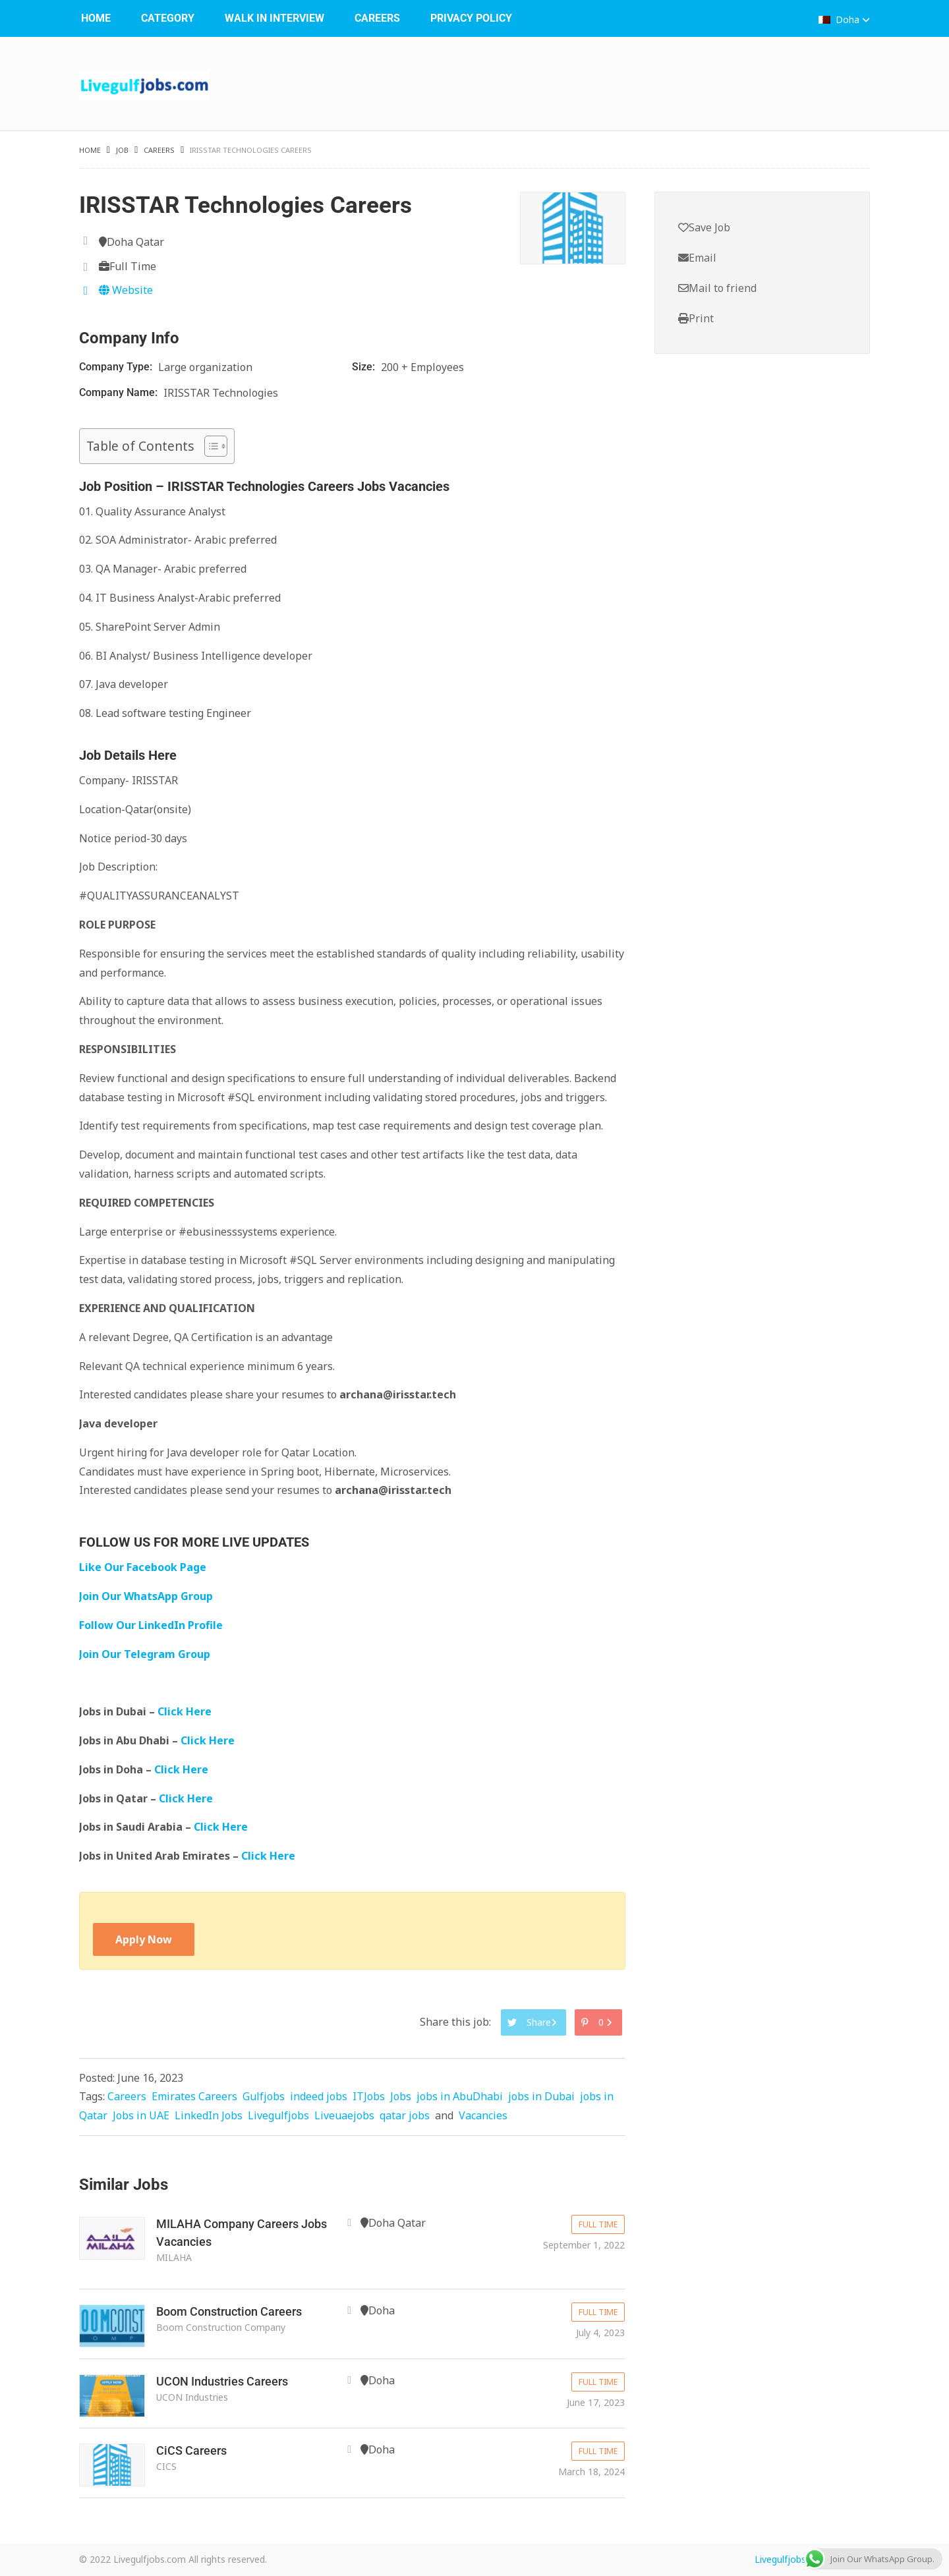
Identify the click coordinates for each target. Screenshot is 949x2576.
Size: (365, 366)
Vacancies (483, 2115)
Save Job (704, 227)
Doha (844, 19)
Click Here (186, 1711)
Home (96, 18)
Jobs (400, 2096)
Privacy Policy (471, 18)
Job (122, 150)
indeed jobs (318, 2096)
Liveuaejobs (344, 2115)
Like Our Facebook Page (142, 1567)
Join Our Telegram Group (144, 1654)
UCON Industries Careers (222, 2381)
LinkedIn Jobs (209, 2115)
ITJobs (369, 2096)
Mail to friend (717, 288)
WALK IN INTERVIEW (274, 18)
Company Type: (117, 366)
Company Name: (119, 392)
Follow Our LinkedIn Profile (151, 1625)
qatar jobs (405, 2115)
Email (697, 257)
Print (696, 318)
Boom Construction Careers (229, 2311)
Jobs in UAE (141, 2115)
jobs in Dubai (541, 2096)
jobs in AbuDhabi (460, 2096)
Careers (377, 18)
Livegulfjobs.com (791, 2559)
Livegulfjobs (278, 2115)
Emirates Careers (194, 2096)
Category (167, 18)
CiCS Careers (191, 2450)
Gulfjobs (264, 2096)
